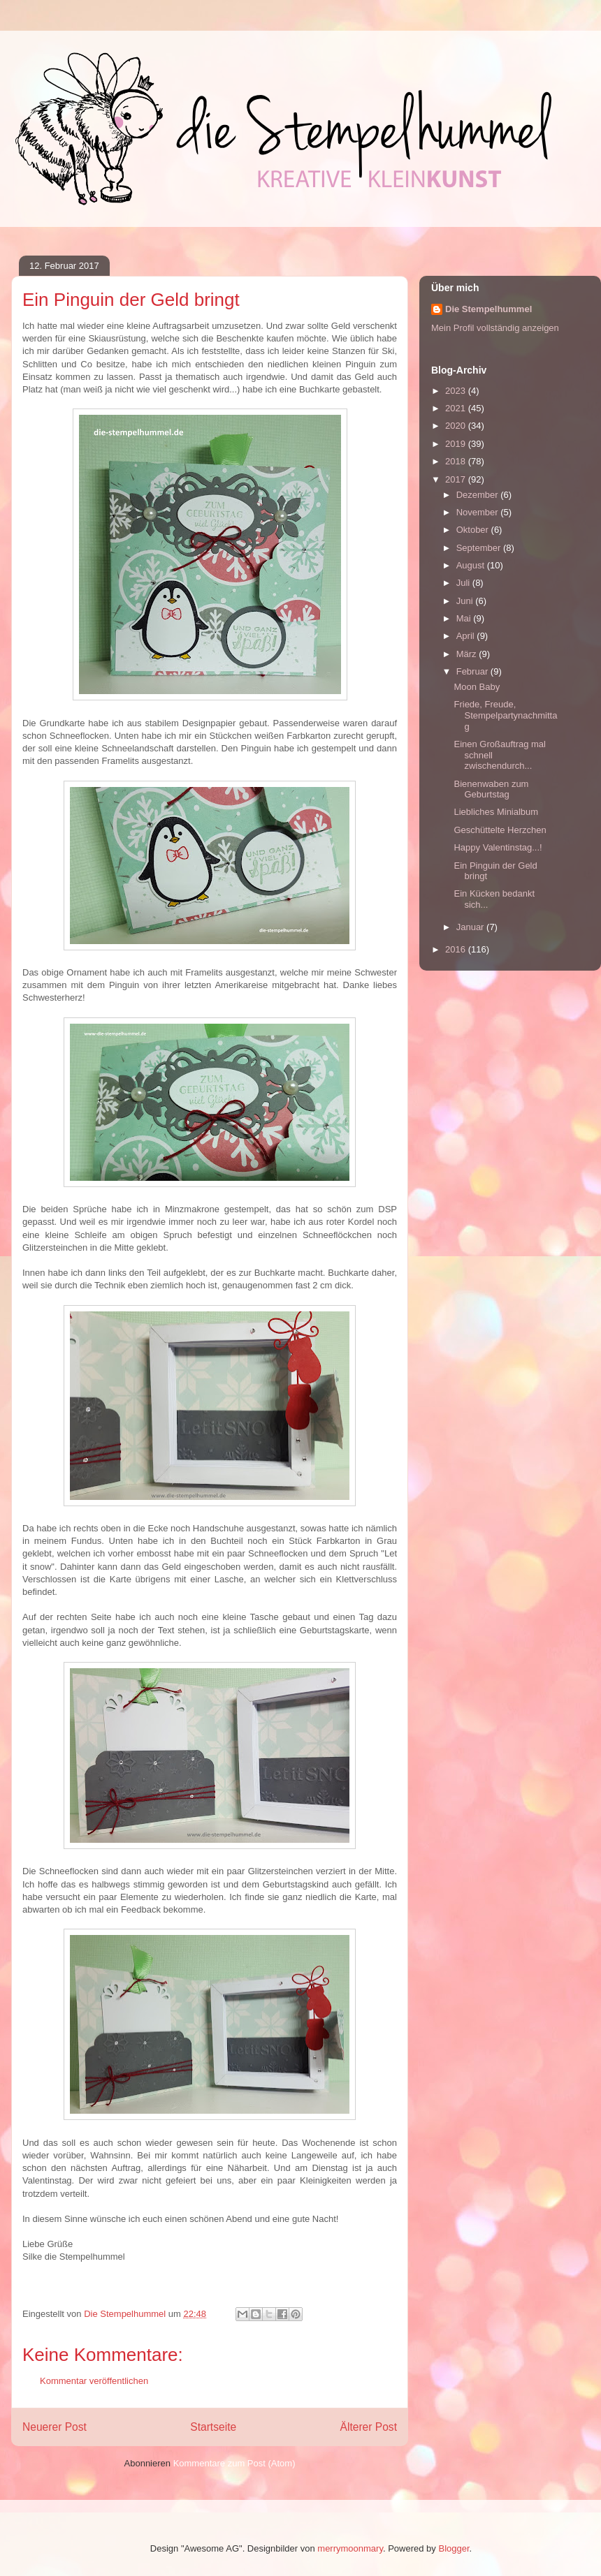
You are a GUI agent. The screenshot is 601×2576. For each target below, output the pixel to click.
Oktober (473, 529)
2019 (456, 444)
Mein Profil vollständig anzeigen (495, 328)
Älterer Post (368, 2427)
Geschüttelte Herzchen (500, 830)
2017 (456, 479)
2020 (456, 425)
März (467, 654)
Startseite (213, 2427)
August (471, 565)
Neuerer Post (54, 2427)
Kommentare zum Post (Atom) (234, 2463)
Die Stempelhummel (488, 309)
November (478, 512)
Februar (473, 671)
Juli (464, 582)
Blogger (453, 2548)
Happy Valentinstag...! (498, 847)
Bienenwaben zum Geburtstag (491, 789)
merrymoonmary (350, 2548)
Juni (465, 601)
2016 (456, 949)
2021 (456, 408)
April (466, 636)
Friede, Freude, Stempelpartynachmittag (505, 715)
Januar (471, 927)
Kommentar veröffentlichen (94, 2381)
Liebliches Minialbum (496, 812)
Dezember (478, 495)
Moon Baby (477, 687)
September (479, 548)
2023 (456, 390)
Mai (465, 618)
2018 (456, 461)
